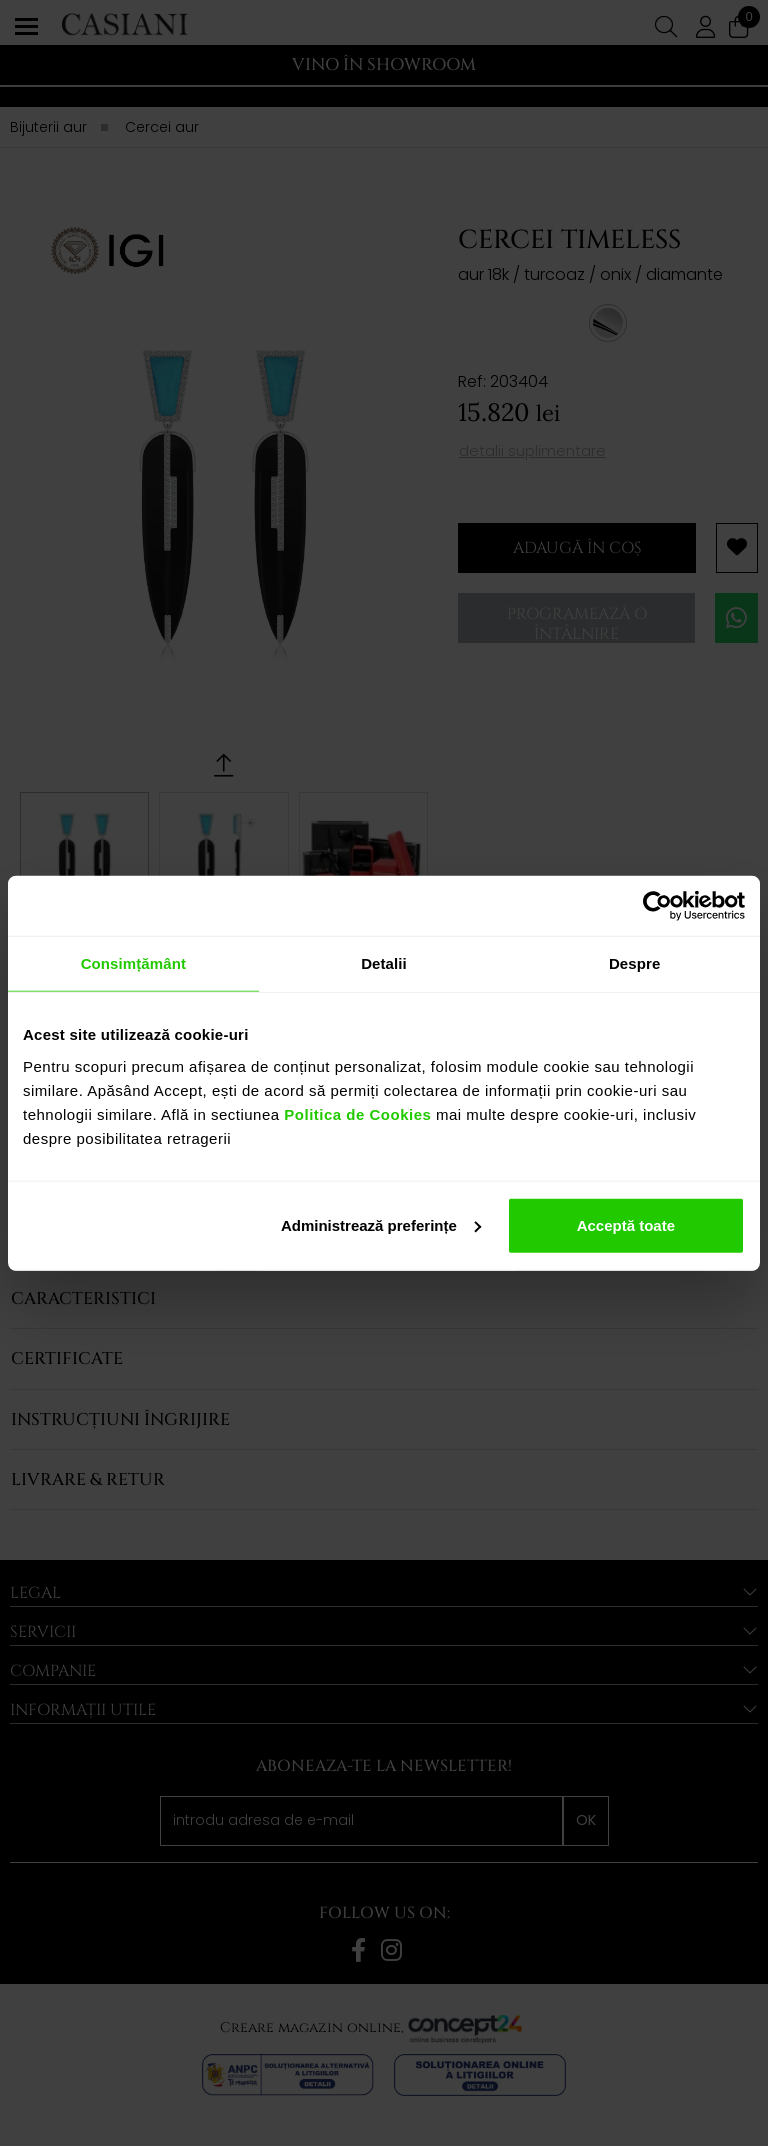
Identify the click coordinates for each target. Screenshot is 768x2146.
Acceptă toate (626, 1224)
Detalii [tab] (384, 963)
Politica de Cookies (356, 1113)
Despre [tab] (634, 963)
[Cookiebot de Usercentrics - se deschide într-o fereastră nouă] (657, 906)
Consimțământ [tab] (133, 963)
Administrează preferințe (381, 1224)
